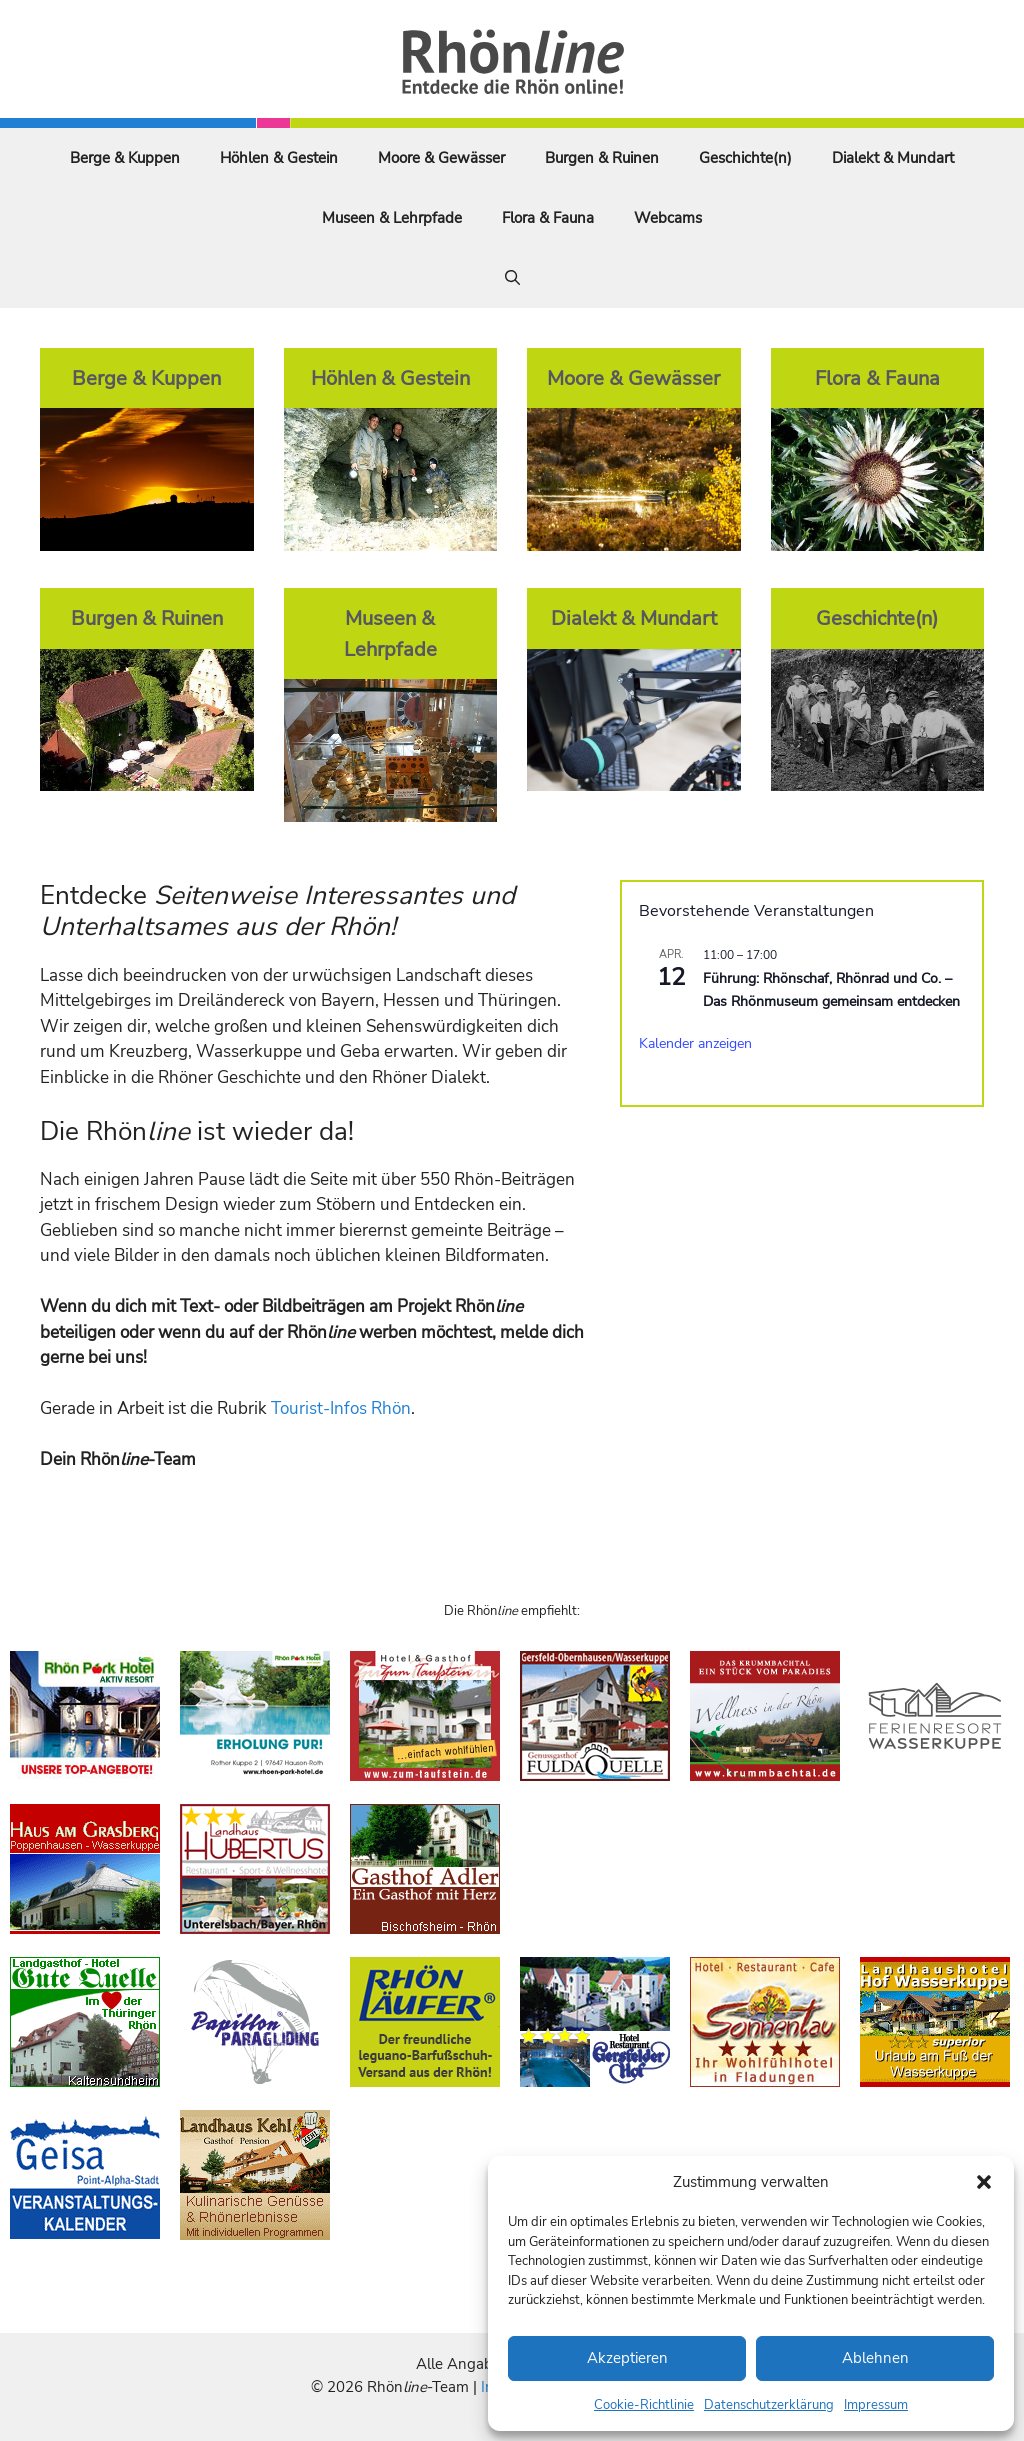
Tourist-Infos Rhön (341, 1408)
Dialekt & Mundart (893, 158)
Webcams (668, 218)
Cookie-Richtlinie (644, 2405)
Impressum (876, 2405)
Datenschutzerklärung (769, 2405)
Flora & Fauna (548, 218)
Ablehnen (875, 2358)
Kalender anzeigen (695, 1043)
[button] (984, 2182)
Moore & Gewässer (441, 158)
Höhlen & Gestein (279, 158)
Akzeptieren (627, 2358)
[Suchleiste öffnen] (512, 278)
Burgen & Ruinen (602, 158)
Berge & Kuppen (125, 158)
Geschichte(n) (745, 158)
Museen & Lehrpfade (392, 218)
